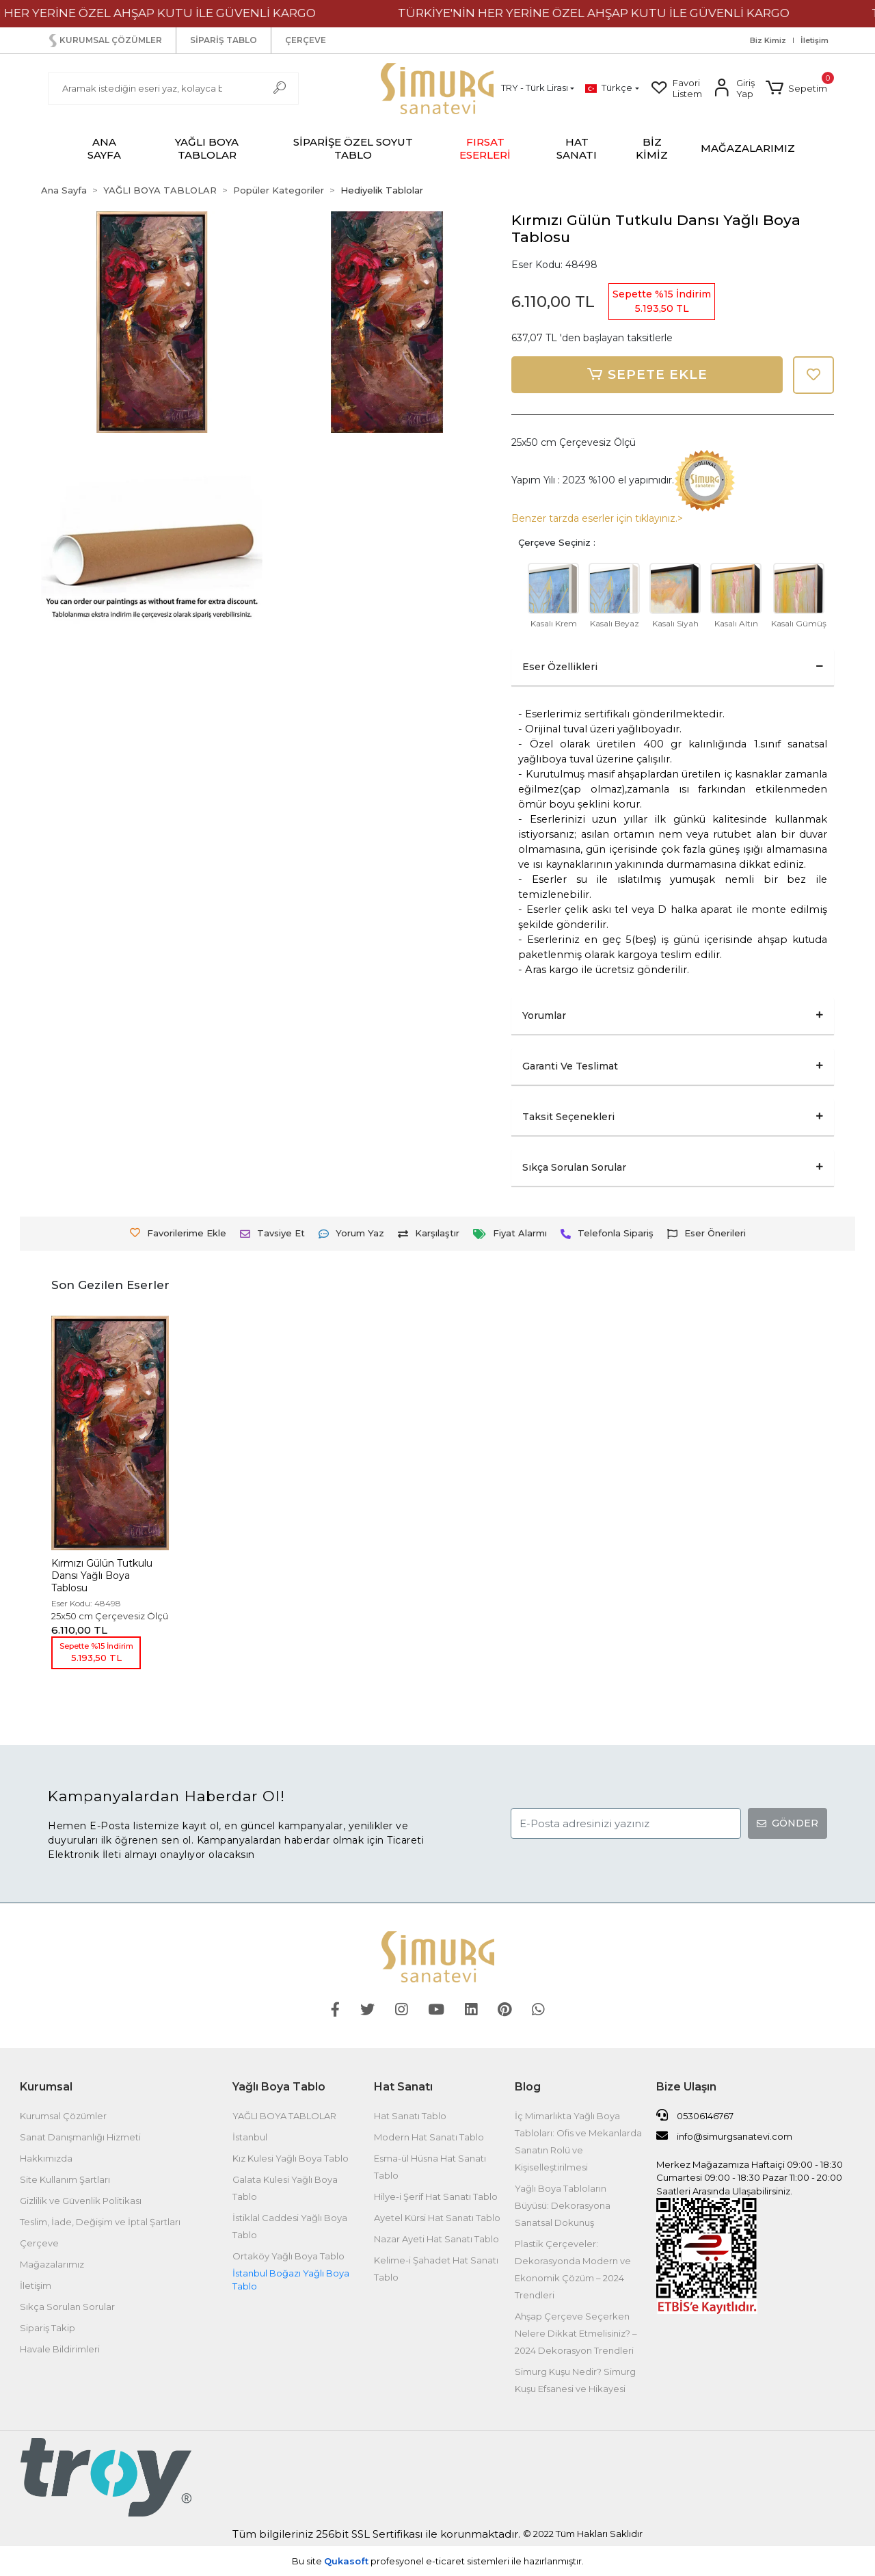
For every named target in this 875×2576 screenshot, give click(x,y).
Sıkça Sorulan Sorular (67, 2306)
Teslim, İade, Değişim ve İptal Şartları (100, 2221)
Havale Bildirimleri (60, 2348)
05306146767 (694, 2115)
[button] (796, 88)
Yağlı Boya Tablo (278, 2086)
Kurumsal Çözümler (63, 2115)
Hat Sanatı (403, 2086)
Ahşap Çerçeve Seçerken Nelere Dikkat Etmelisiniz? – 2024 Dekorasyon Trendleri (576, 2333)
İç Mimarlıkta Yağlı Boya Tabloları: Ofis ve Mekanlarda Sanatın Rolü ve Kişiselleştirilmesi (578, 2141)
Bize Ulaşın (686, 2086)
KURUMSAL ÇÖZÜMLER (104, 40)
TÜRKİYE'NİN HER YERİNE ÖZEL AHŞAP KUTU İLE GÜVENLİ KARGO (614, 13)
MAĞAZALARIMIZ (748, 148)
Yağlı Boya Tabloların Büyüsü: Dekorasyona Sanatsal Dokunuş (562, 2205)
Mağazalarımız (52, 2264)
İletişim (814, 41)
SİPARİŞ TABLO (223, 40)
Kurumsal (46, 2086)
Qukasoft (346, 2560)
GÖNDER (787, 1823)
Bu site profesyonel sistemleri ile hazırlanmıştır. (438, 2560)
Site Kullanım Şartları (65, 2179)
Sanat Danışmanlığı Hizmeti (80, 2137)
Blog (528, 2086)
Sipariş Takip (47, 2327)
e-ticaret (445, 2560)
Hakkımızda (46, 2158)
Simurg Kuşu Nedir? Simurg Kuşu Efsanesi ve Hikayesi (575, 2380)
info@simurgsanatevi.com (724, 2135)
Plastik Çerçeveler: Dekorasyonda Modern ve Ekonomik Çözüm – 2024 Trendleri (573, 2269)
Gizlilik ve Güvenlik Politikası (81, 2200)
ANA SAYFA (104, 148)
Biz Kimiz (768, 41)
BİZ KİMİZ (652, 148)
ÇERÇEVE (305, 40)
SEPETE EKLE (647, 375)
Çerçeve (39, 2243)
